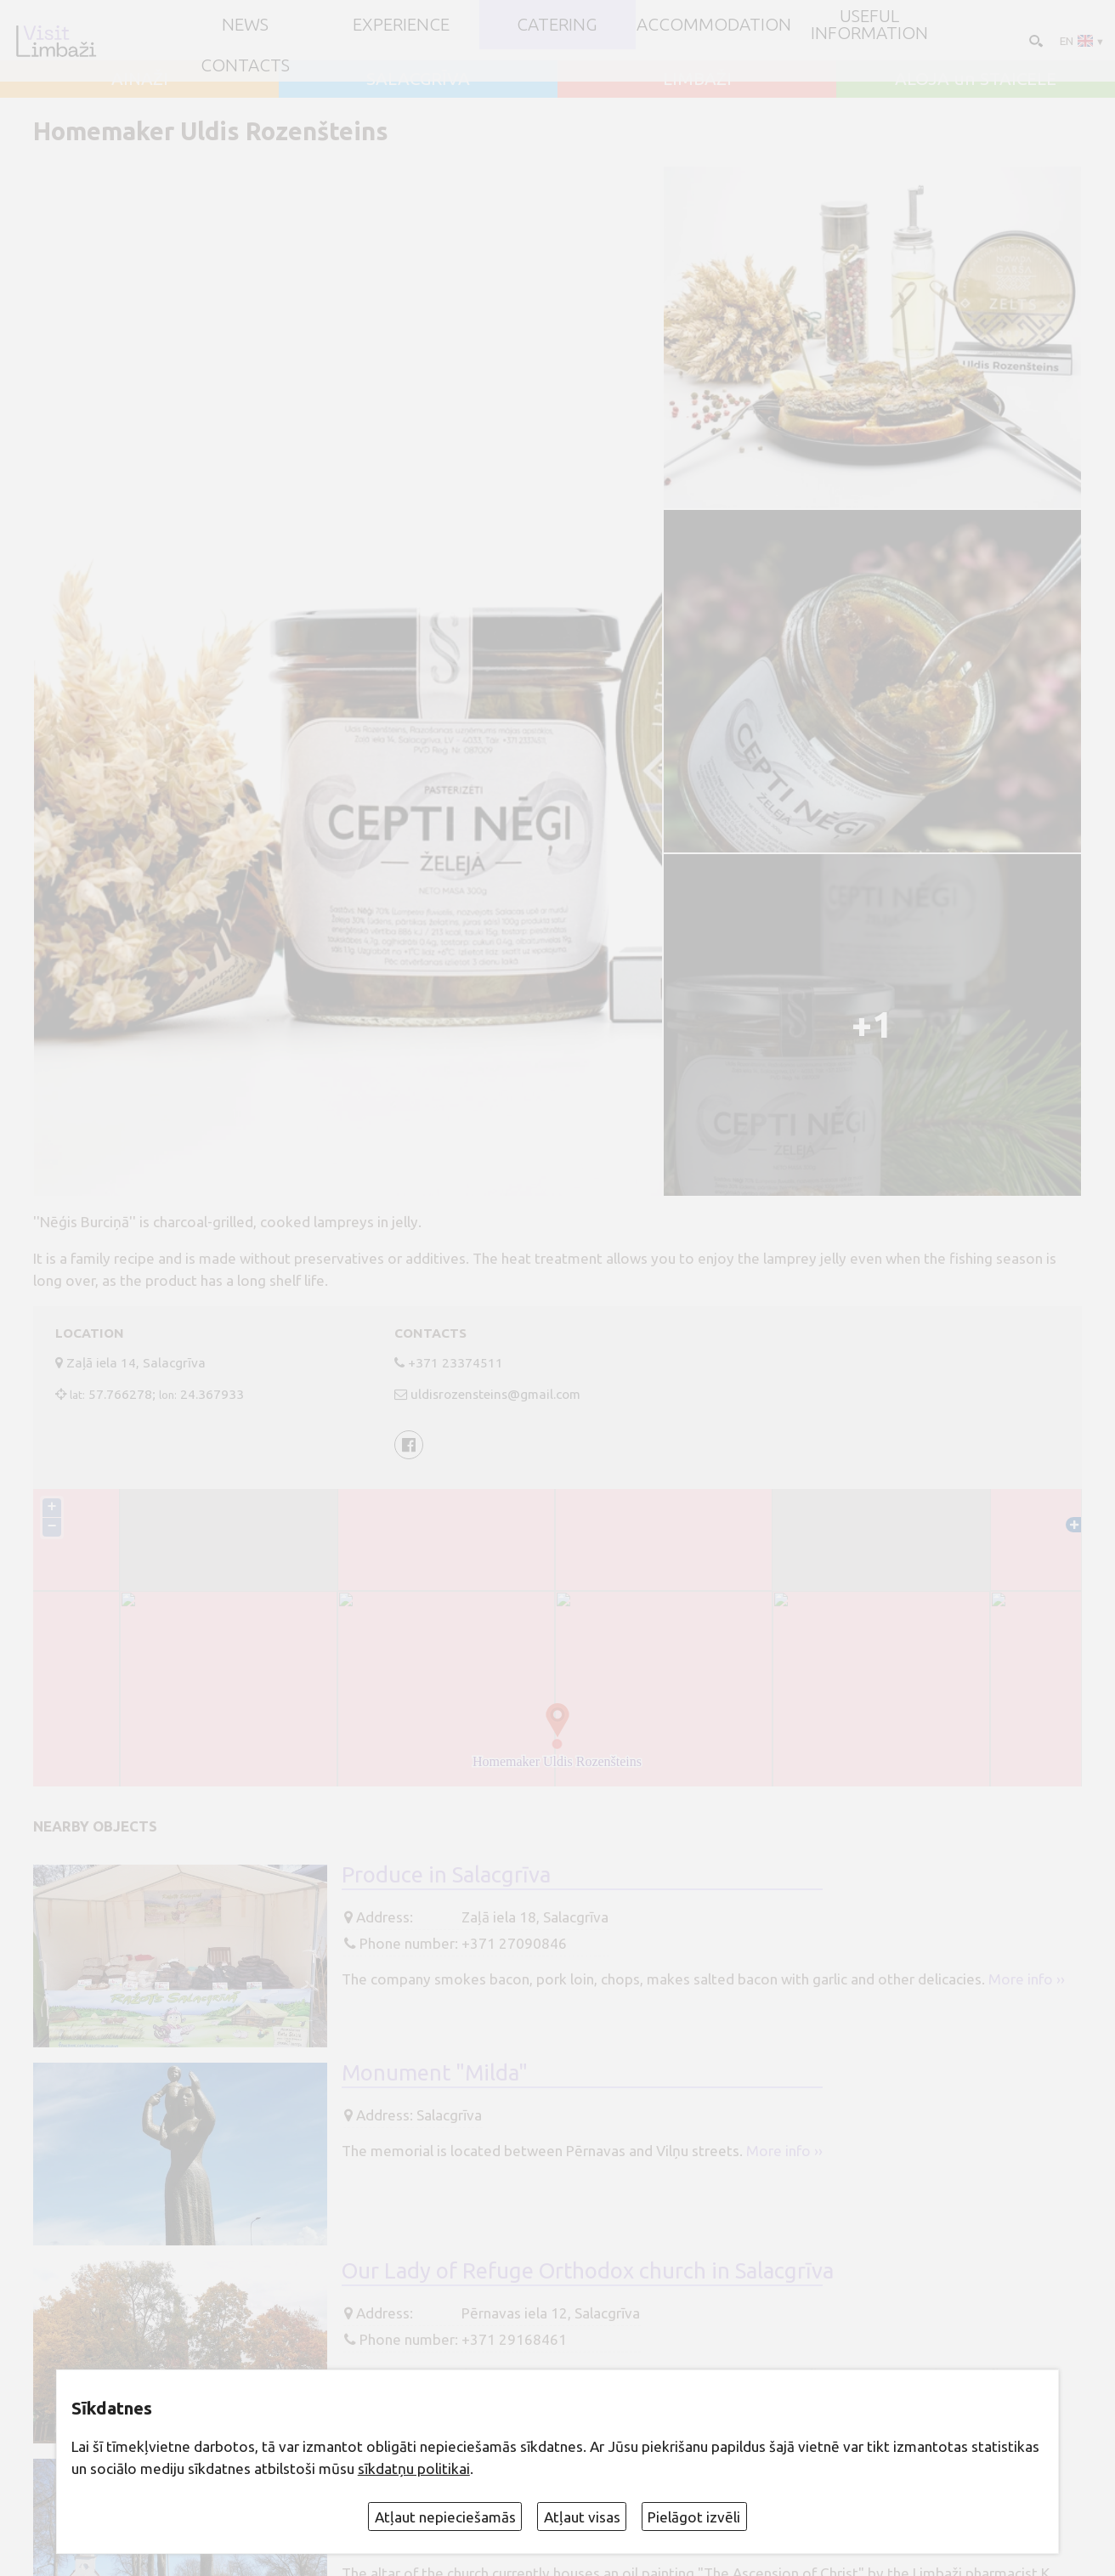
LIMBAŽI (697, 79)
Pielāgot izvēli (694, 2517)
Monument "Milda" (435, 2072)
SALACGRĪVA (418, 79)
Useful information (869, 25)
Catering (557, 25)
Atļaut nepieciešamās (445, 2517)
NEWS (245, 25)
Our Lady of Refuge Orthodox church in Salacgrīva (588, 2270)
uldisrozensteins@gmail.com (495, 1394)
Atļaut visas (582, 2517)
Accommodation (714, 25)
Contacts (245, 66)
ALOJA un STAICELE (975, 79)
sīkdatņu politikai (414, 2468)
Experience (401, 25)
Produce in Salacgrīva (446, 1874)
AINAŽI (139, 79)
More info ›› (1026, 1979)
